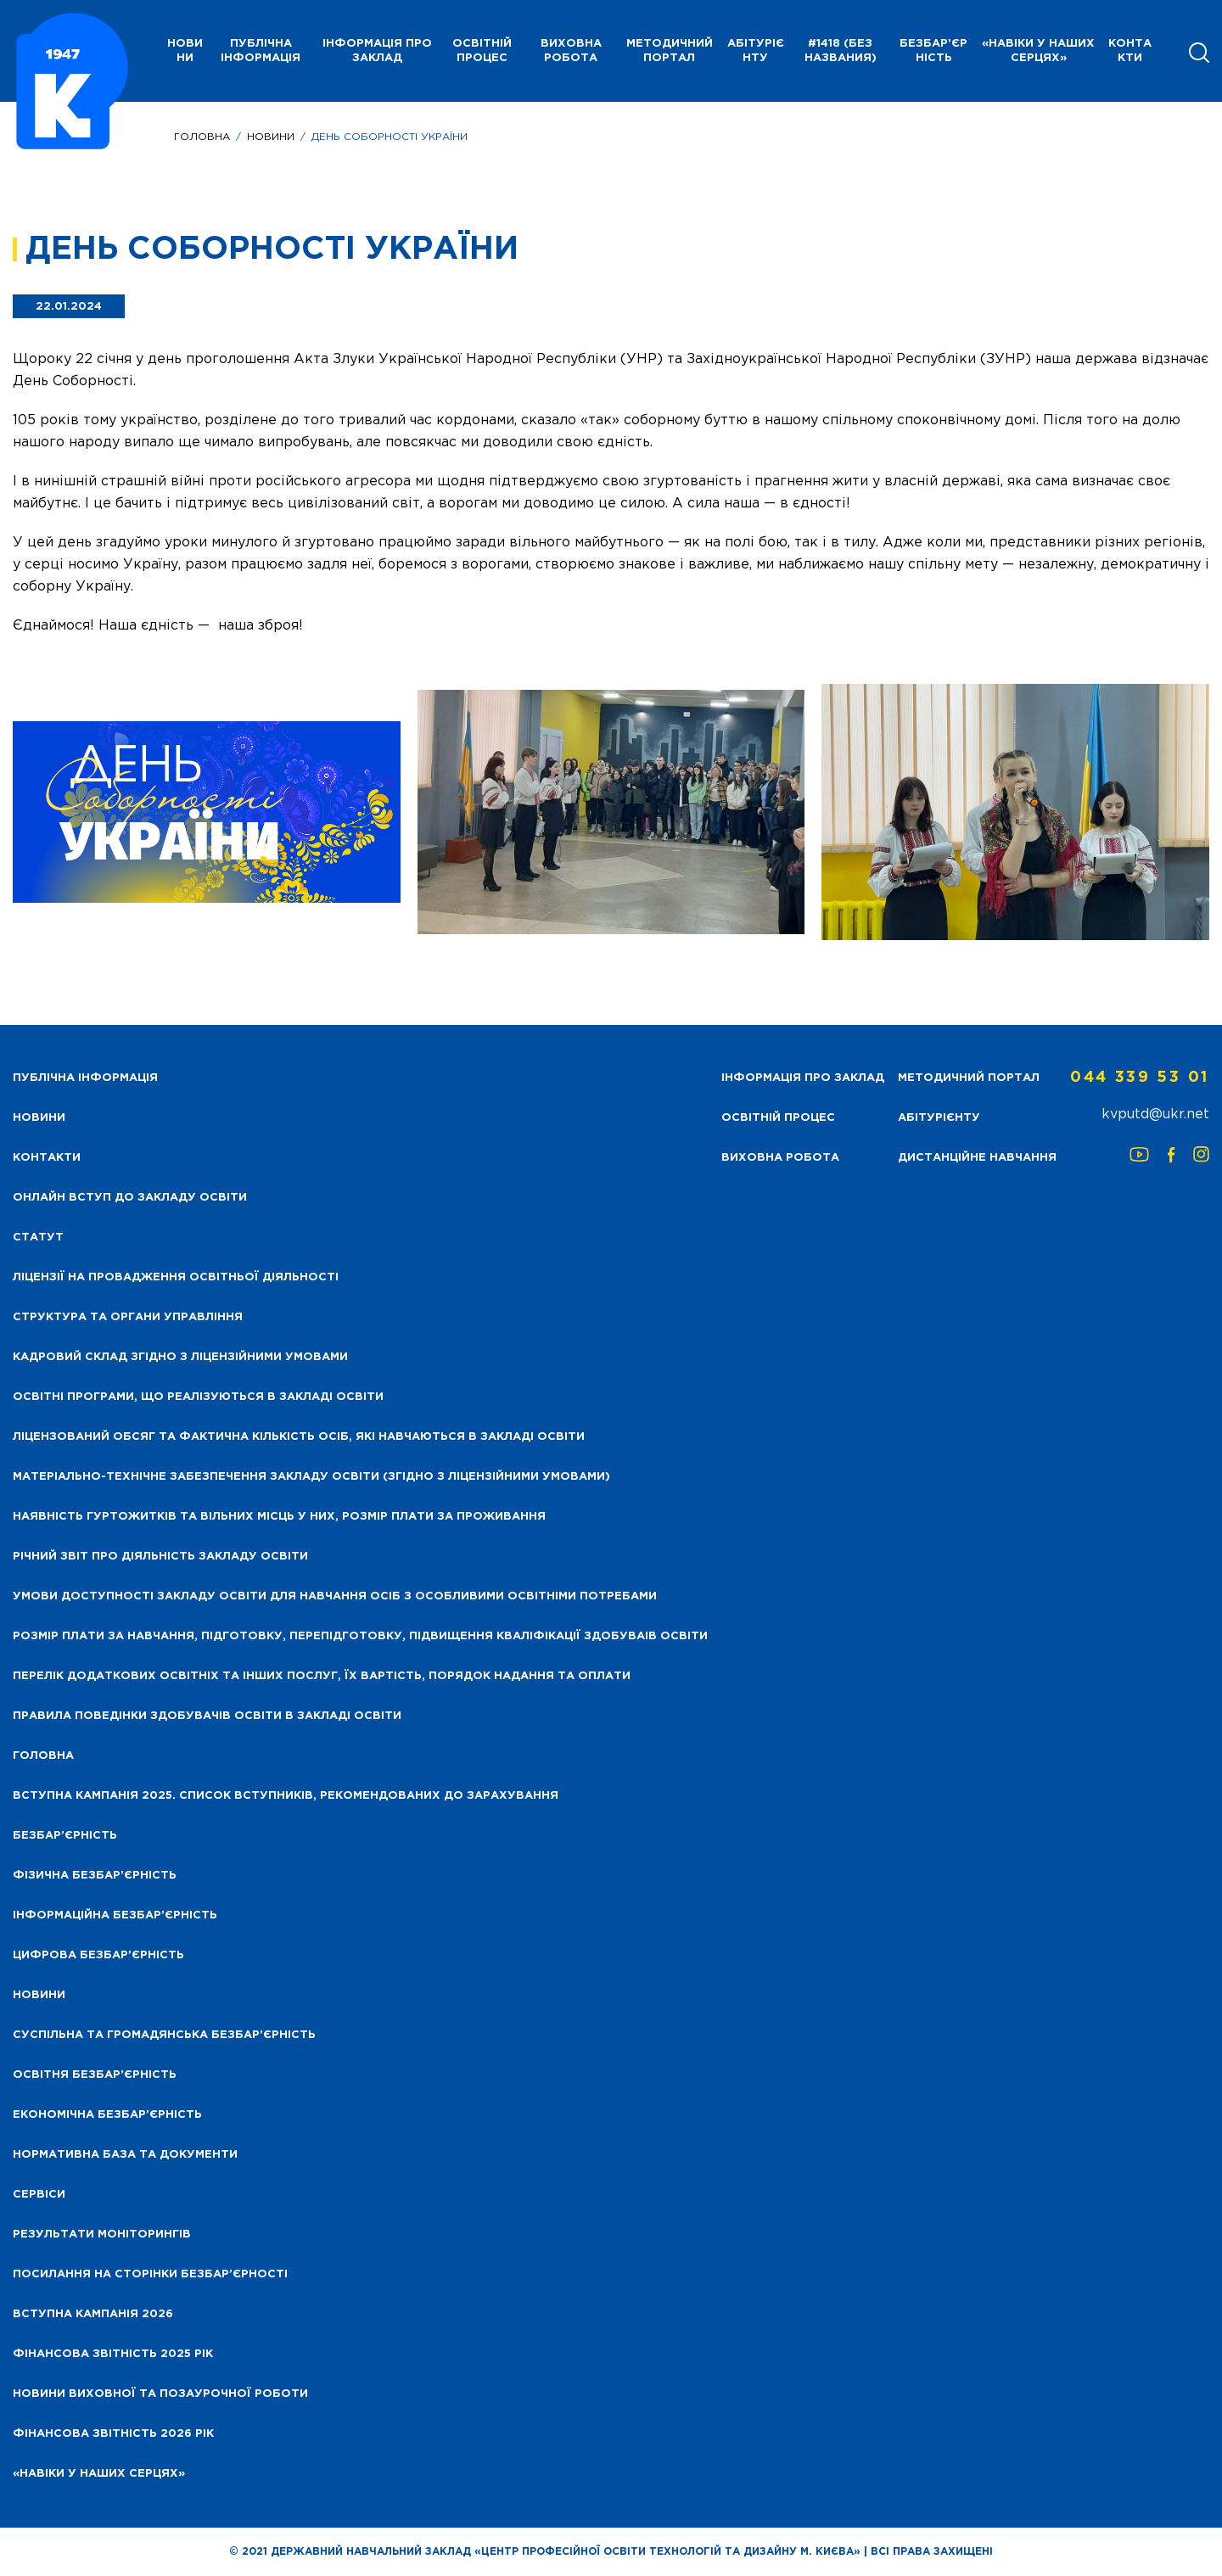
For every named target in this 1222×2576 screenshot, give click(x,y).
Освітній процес (482, 51)
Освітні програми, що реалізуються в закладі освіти (198, 1397)
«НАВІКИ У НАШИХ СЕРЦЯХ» (1038, 51)
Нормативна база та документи (125, 2154)
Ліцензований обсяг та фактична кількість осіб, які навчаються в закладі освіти (299, 1437)
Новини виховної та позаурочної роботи (160, 2394)
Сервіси (39, 2194)
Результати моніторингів (102, 2234)
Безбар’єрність (933, 51)
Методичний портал (669, 51)
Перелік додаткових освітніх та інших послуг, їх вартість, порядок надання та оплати (322, 1676)
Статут (38, 1237)
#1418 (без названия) (840, 51)
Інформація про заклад (377, 51)
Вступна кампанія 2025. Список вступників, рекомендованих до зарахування (285, 1795)
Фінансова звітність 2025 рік (113, 2354)
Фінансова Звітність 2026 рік (113, 2434)
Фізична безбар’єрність (95, 1875)
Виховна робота (571, 51)
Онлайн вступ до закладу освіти (130, 1197)
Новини (270, 137)
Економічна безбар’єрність (107, 2115)
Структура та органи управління (128, 1317)
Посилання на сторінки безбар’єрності (150, 2274)
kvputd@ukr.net (1155, 1114)
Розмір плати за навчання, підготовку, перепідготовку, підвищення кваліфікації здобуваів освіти (360, 1636)
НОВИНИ (185, 51)
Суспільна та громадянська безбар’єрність (164, 2035)
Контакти (1130, 51)
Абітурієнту (755, 51)
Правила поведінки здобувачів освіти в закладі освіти (207, 1716)
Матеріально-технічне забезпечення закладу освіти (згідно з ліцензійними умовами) (311, 1476)
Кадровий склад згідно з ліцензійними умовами (180, 1357)
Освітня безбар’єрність (95, 2075)
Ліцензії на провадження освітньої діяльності (176, 1277)
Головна (202, 137)
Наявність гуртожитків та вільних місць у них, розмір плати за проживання (279, 1516)
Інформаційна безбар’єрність (115, 1915)
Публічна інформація (260, 51)
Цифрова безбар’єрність (98, 1955)
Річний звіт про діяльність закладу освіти (160, 1556)
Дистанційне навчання (977, 1157)
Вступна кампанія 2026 (93, 2314)
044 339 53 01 (1139, 1077)
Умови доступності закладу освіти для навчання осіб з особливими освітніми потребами (335, 1596)
